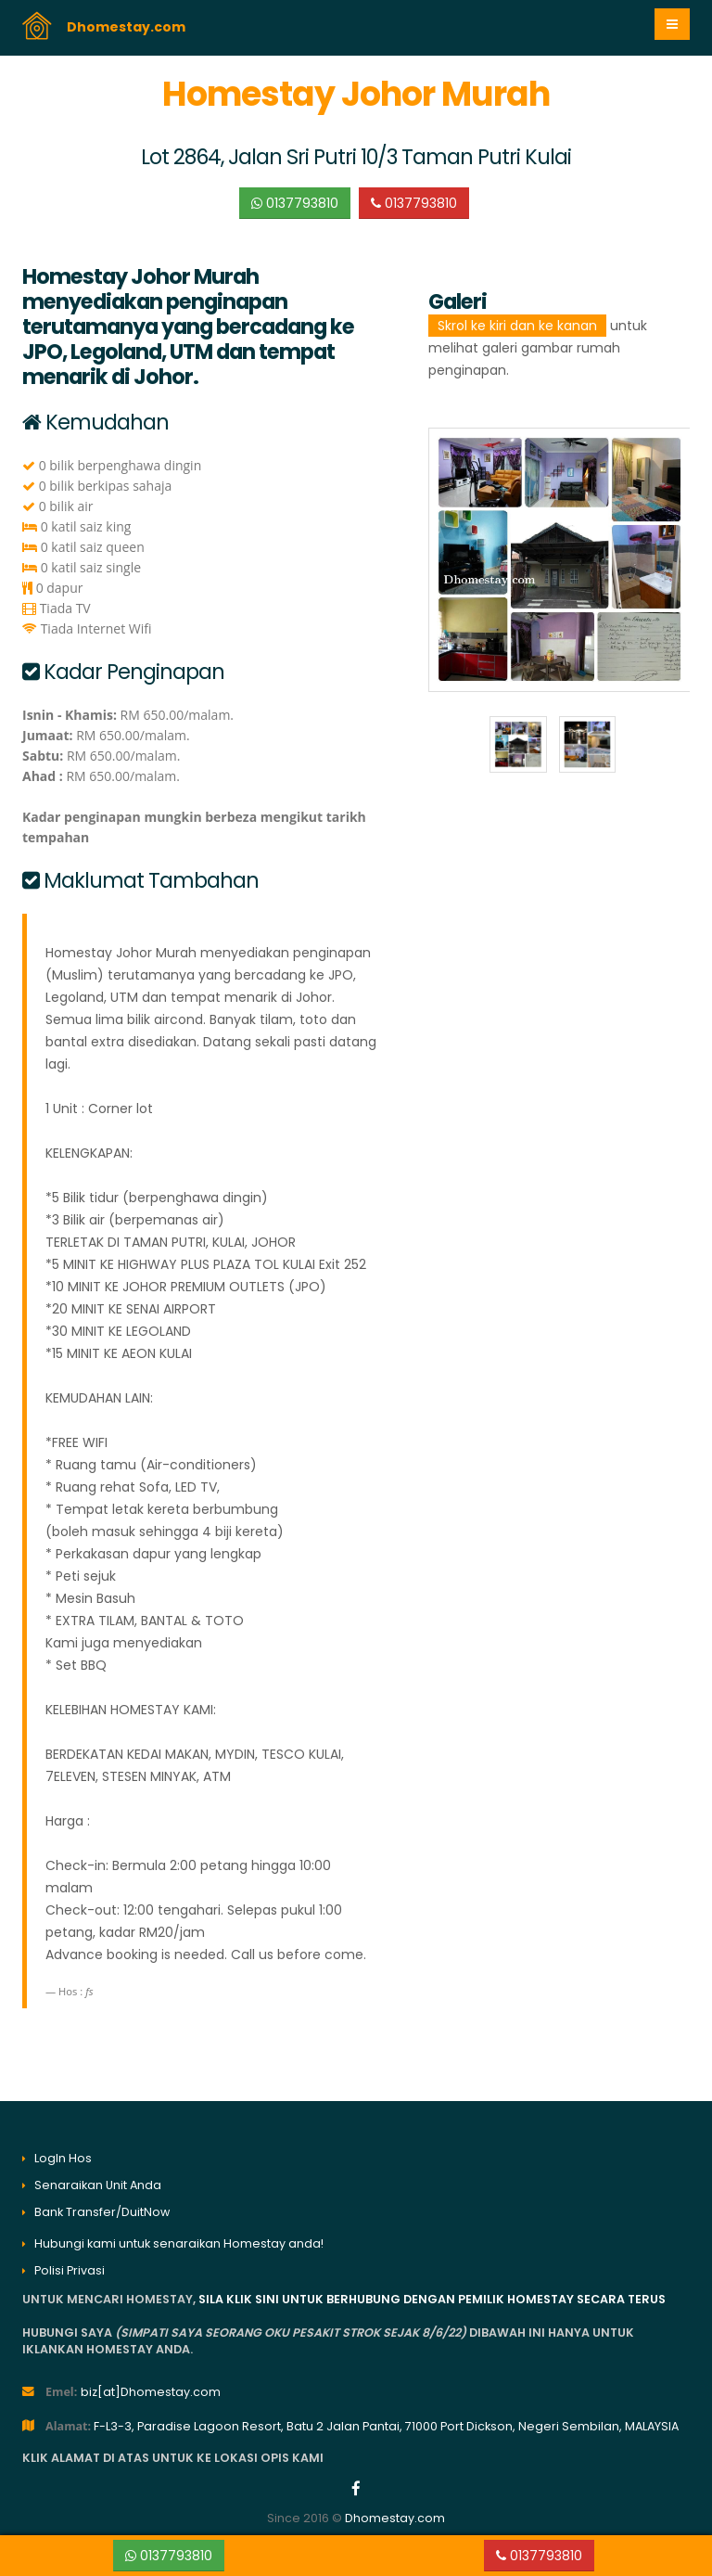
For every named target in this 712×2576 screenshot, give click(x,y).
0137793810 (294, 203)
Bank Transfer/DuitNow (102, 2212)
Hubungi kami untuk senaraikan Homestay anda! (179, 2243)
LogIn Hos (63, 2158)
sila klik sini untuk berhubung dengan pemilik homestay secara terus (432, 2299)
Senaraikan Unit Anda (97, 2185)
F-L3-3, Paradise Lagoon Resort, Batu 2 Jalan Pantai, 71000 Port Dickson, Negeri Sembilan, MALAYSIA (386, 2426)
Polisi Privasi (69, 2270)
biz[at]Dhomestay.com (151, 2392)
